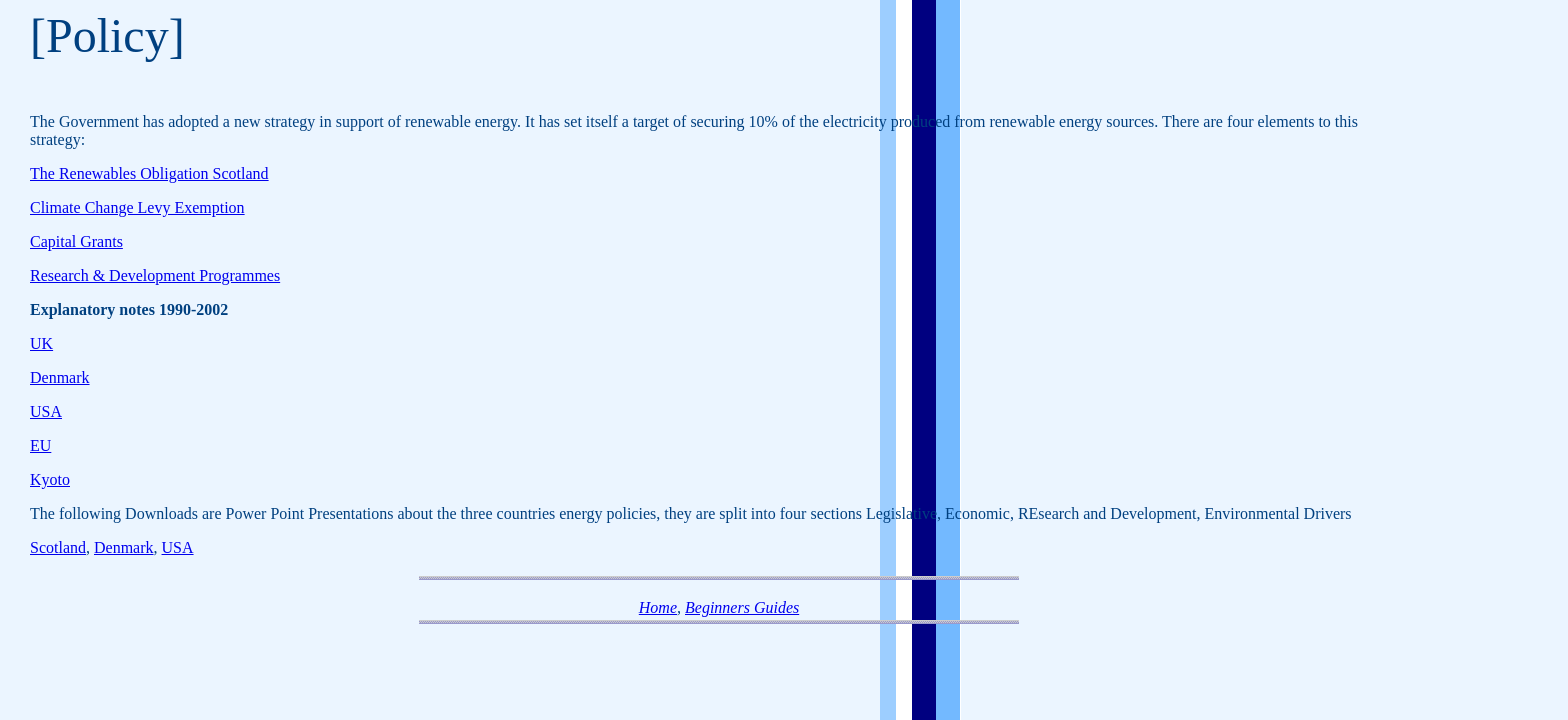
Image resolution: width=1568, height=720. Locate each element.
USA (46, 411)
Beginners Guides (742, 607)
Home (658, 607)
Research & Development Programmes (155, 275)
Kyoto (50, 479)
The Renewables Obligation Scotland (149, 173)
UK (41, 343)
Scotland (58, 547)
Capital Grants (76, 241)
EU (40, 445)
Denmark (60, 377)
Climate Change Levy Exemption (137, 207)
